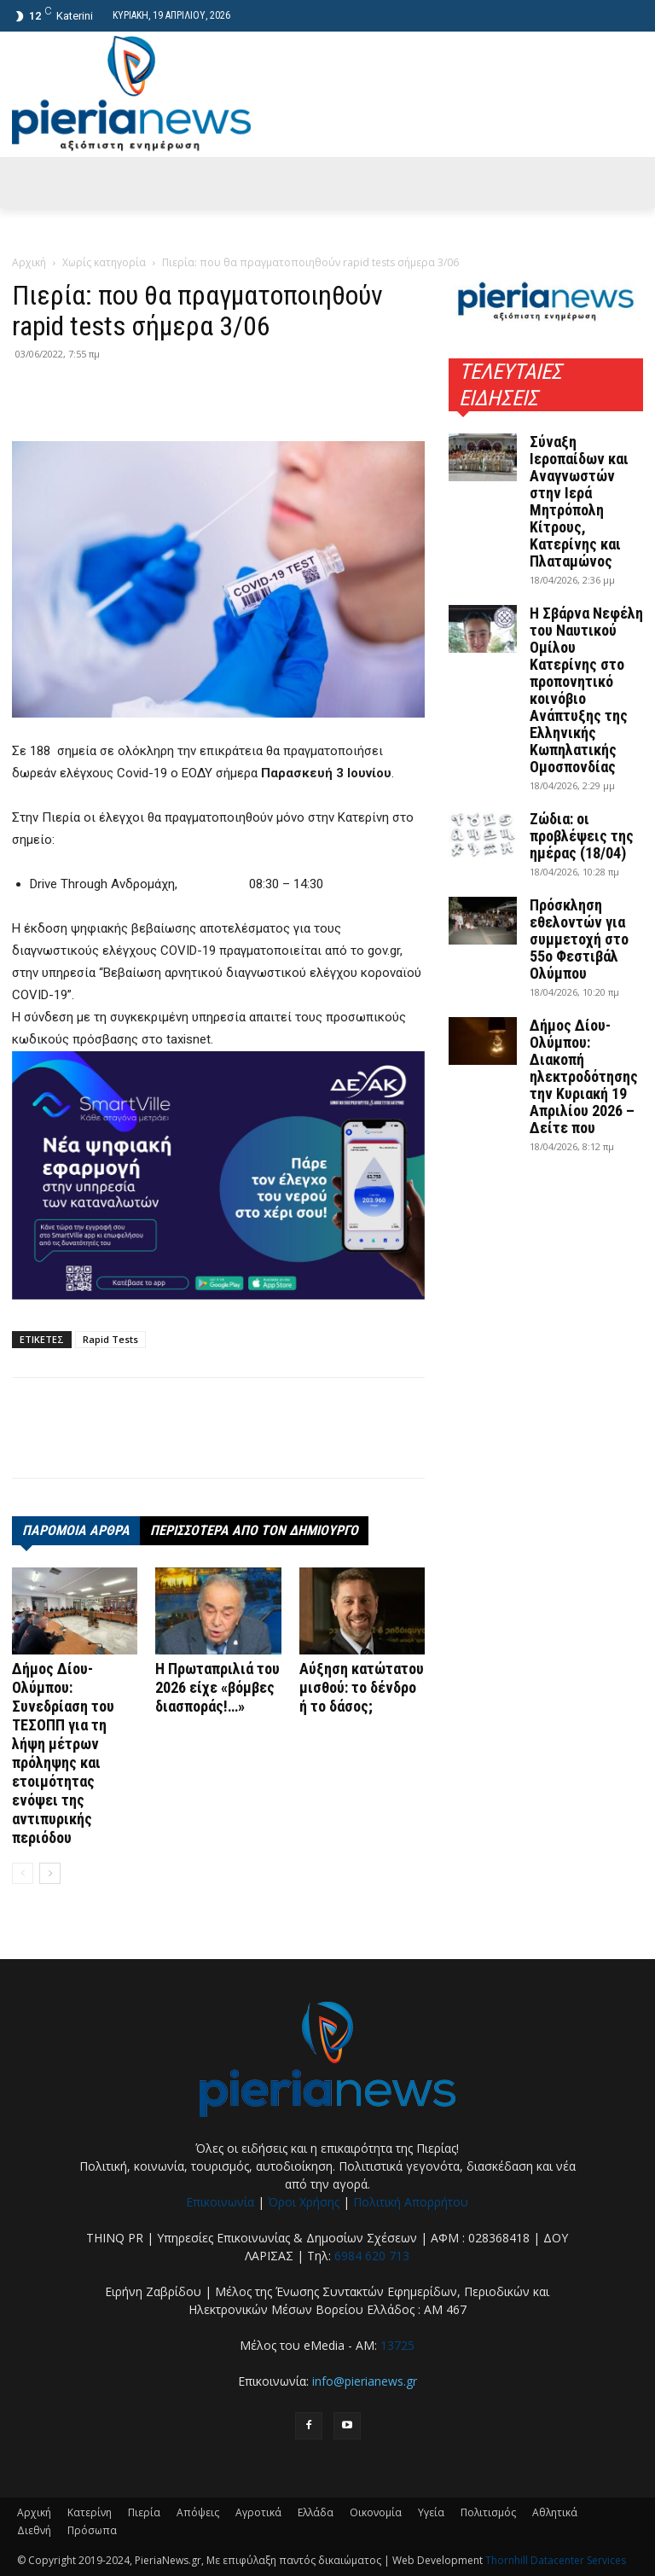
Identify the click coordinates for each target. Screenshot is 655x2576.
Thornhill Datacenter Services (555, 2560)
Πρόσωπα (92, 2530)
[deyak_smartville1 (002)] (218, 1175)
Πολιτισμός (488, 2512)
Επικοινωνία (220, 2202)
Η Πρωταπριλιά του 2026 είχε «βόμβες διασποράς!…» (217, 1687)
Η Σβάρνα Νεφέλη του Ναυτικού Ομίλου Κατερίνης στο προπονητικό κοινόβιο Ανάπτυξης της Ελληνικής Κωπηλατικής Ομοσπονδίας (586, 690)
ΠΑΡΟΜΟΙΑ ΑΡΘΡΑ (76, 1530)
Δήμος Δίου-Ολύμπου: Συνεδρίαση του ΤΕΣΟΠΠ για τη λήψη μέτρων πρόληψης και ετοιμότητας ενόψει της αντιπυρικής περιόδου (63, 1753)
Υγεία (431, 2512)
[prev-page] (22, 1873)
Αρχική (29, 262)
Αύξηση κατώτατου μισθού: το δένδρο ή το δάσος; (361, 1687)
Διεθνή (34, 2530)
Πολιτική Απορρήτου (410, 2202)
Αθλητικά (554, 2512)
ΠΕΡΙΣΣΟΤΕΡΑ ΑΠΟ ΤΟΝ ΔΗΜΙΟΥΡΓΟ (254, 1530)
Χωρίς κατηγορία (104, 262)
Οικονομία (376, 2512)
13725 (397, 2345)
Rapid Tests (110, 1339)
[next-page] (50, 1873)
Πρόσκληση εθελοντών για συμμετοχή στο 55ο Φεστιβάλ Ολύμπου (579, 939)
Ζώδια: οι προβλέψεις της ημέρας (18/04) (582, 836)
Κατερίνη (89, 2512)
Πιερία (144, 2512)
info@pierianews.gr (364, 2381)
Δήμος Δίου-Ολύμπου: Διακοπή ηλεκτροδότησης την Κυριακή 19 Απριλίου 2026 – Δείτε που (584, 1076)
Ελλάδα (315, 2512)
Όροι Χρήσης (303, 2202)
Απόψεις (198, 2512)
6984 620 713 (371, 2255)
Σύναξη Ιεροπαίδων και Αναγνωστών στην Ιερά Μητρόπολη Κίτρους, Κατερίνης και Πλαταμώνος (579, 501)
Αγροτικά (258, 2512)
